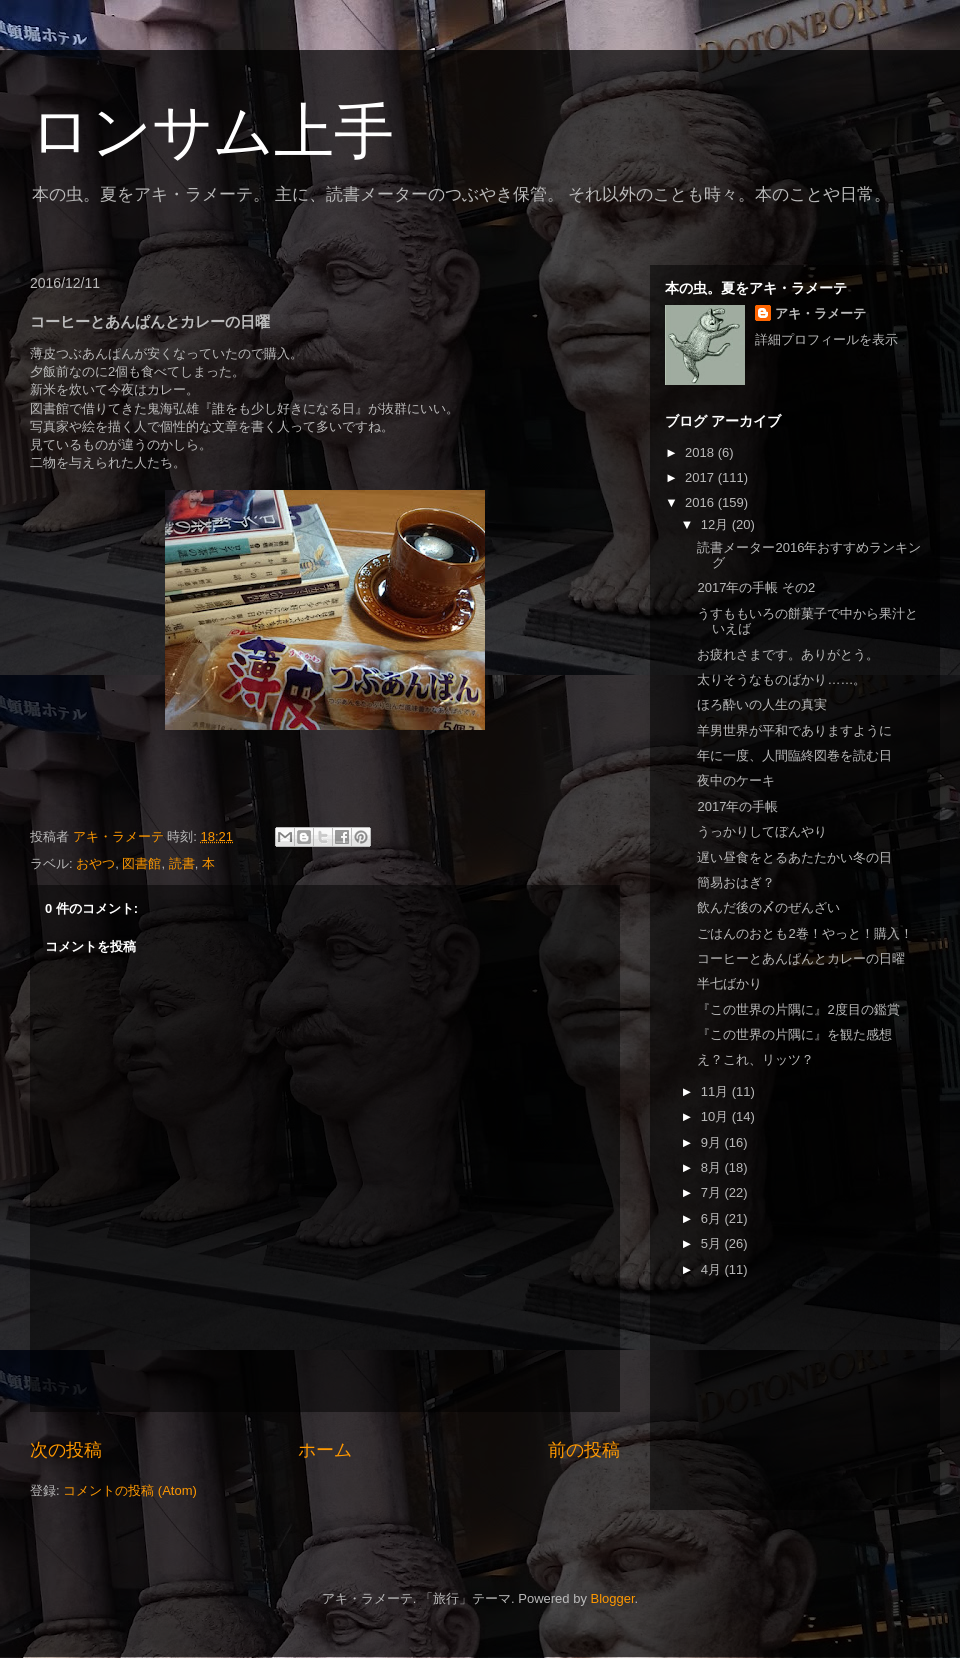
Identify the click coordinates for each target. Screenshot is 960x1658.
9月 (713, 1142)
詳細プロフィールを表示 (826, 339)
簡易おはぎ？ (736, 882)
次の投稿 (66, 1450)
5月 (713, 1243)
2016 (701, 502)
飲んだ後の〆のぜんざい (768, 907)
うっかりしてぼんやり (762, 831)
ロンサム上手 (212, 131)
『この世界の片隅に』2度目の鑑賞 (798, 1009)
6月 (713, 1218)
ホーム (325, 1450)
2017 (701, 477)
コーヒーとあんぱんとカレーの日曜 (801, 958)
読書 (182, 863)
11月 (716, 1091)
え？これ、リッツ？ (755, 1059)
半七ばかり (729, 983)
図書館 (141, 863)
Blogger (613, 1598)
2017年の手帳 (737, 806)
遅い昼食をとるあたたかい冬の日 (794, 857)
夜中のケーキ (736, 780)
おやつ (95, 863)
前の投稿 (584, 1450)
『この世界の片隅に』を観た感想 (794, 1034)
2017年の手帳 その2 (756, 587)
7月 (713, 1192)
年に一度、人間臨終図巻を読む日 (794, 755)
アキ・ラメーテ (820, 313)
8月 (713, 1167)
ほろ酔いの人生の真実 (762, 704)
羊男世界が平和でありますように (794, 730)
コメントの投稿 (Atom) (130, 1490)
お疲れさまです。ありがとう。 (788, 654)
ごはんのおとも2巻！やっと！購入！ (804, 933)
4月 (713, 1269)
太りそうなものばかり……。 (781, 679)
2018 (701, 452)
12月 (716, 524)
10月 (716, 1116)
